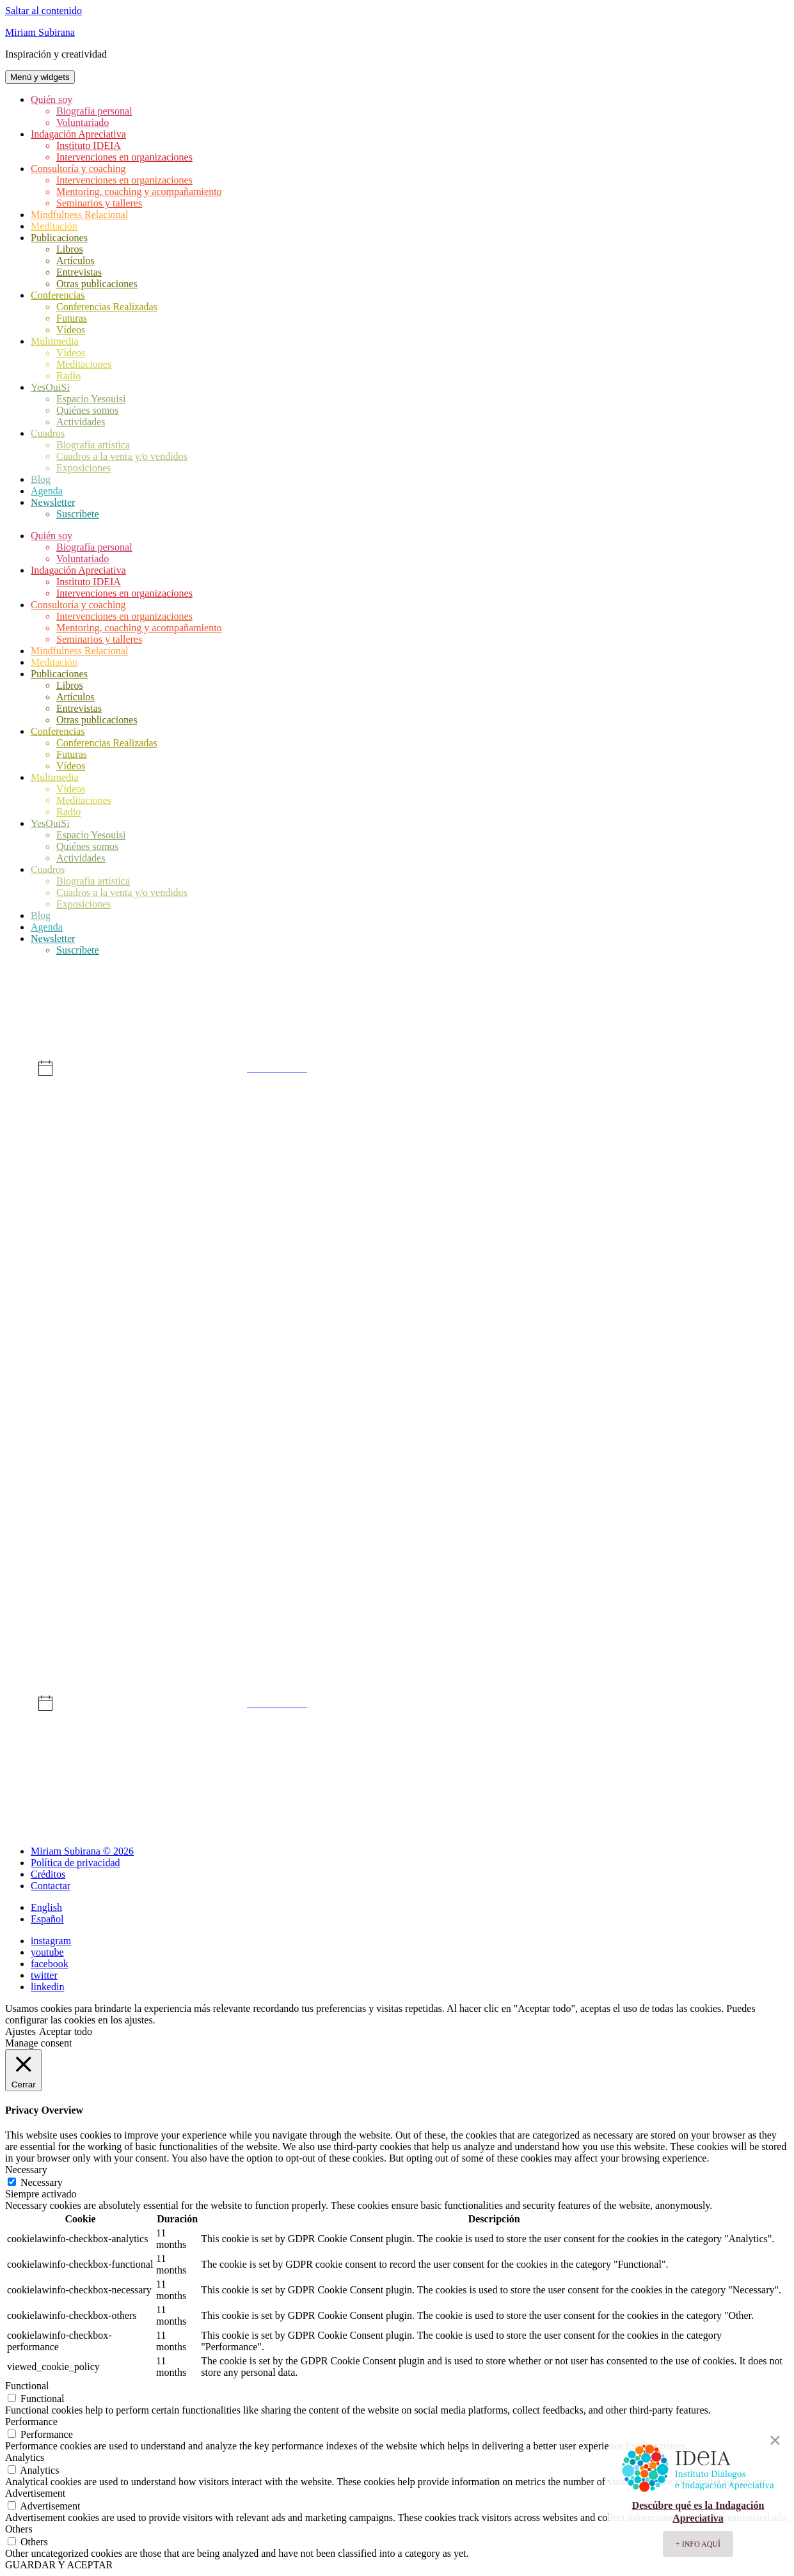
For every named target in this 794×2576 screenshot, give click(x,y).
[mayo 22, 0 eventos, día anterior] (293, 1524)
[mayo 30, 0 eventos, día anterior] (397, 1628)
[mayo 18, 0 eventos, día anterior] (605, 1419)
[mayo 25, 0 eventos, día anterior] (605, 1524)
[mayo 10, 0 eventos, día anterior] (501, 1315)
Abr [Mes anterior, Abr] (37, 1746)
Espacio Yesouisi (90, 398)
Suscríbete (77, 513)
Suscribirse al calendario (390, 1787)
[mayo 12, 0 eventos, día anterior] (710, 1315)
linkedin (47, 1986)
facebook (49, 1963)
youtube (47, 1952)
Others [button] (19, 2529)
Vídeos (70, 329)
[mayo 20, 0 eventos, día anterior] (84, 1524)
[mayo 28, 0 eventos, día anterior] (188, 1628)
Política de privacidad (75, 1862)
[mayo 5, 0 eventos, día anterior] (710, 1211)
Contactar (50, 1885)
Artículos (75, 260)
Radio (68, 375)
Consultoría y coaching (78, 168)
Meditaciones (83, 364)
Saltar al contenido (43, 10)
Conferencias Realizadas (106, 306)
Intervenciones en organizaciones (124, 157)
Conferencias (57, 295)
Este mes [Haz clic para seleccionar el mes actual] (397, 1746)
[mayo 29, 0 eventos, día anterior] (293, 1628)
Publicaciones (59, 237)
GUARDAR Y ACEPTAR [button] (59, 2564)
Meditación (54, 226)
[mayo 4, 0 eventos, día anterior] (605, 1211)
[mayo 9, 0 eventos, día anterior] (397, 1315)
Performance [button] (31, 2421)
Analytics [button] (24, 2457)
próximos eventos (277, 1068)
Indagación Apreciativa (78, 134)
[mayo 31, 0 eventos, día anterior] (501, 1628)
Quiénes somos (87, 410)
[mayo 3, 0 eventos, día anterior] (501, 1211)
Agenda (47, 490)
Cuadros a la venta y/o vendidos (121, 456)
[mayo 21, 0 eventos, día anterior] (188, 1524)
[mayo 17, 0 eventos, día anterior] (501, 1419)
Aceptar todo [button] (65, 2031)
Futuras (71, 318)
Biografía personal (94, 111)
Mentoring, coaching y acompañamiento (139, 191)
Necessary (41, 2182)
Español (47, 1918)
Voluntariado (82, 122)
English (46, 1907)
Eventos (47, 1006)
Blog (41, 479)
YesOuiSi (50, 387)
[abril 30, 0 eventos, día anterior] (188, 1211)
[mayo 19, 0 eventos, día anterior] (710, 1419)
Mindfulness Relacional (79, 214)
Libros (69, 249)
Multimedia (55, 341)
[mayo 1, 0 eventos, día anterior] (293, 1211)
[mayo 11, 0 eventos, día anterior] (605, 1315)
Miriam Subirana (40, 32)
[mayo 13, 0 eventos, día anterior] (84, 1419)
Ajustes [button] (20, 2031)
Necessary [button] (26, 2169)
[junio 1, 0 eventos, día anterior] (605, 1628)
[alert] (397, 1068)
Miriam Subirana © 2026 (82, 1851)
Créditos (48, 1874)
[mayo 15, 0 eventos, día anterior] (293, 1419)
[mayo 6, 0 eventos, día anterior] (84, 1315)
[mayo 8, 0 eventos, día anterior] (293, 1315)
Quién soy (51, 99)
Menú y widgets (40, 77)
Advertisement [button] (35, 2493)
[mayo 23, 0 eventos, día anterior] (397, 1524)
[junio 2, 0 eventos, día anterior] (710, 1628)
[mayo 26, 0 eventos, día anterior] (710, 1524)
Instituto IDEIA (88, 145)
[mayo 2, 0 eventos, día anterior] (397, 1211)
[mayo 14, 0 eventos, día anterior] (188, 1419)
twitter (44, 1975)
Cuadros (48, 433)
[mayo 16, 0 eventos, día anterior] (397, 1419)
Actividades (80, 421)
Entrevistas (79, 272)
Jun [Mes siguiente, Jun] (757, 1746)
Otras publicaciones (97, 283)
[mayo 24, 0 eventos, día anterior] (501, 1524)
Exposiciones (83, 467)
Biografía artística (93, 444)
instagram (51, 1940)
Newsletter (53, 502)
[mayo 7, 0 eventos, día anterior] (188, 1315)
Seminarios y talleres (99, 203)
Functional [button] (27, 2385)
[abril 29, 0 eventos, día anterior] (84, 1211)
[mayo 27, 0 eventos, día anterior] (84, 1628)
